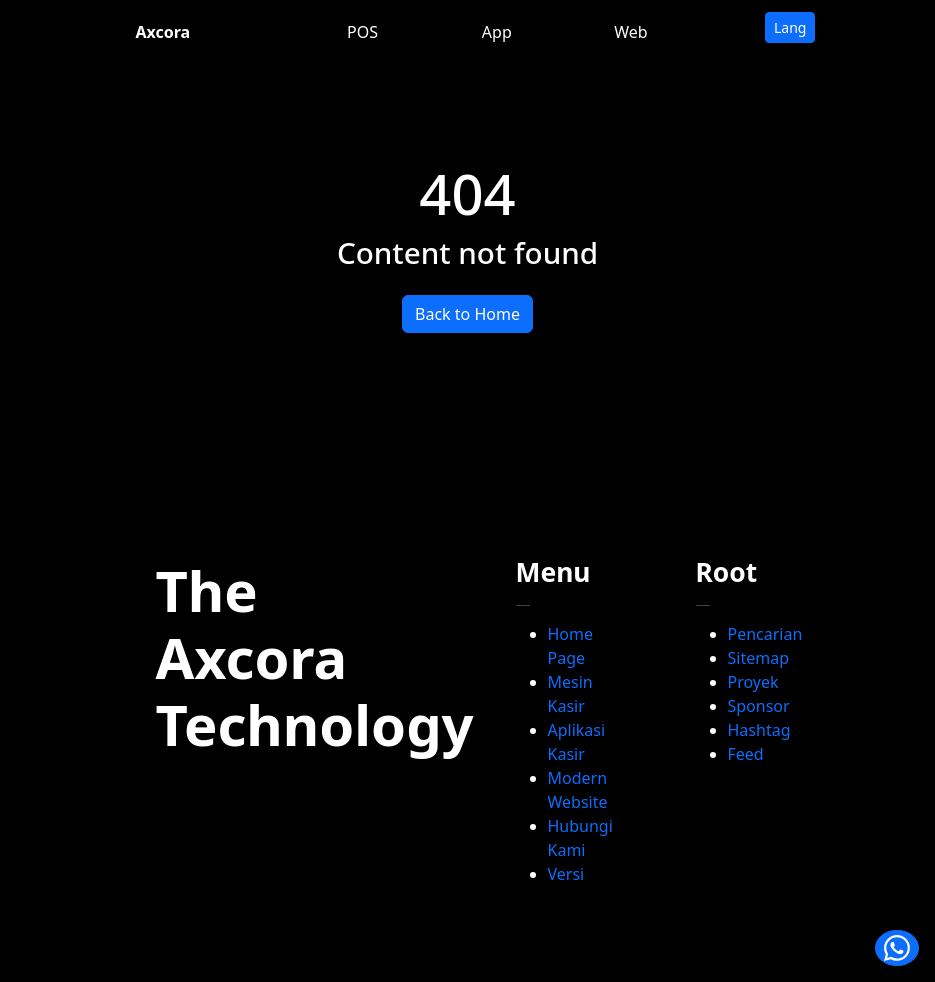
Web (630, 32)
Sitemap (759, 658)
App (497, 32)
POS (362, 32)
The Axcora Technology (315, 657)
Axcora (163, 32)
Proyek (753, 682)
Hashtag (759, 730)
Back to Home (467, 314)
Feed (746, 754)
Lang (790, 27)
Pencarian (765, 634)
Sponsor (759, 706)
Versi (566, 874)
